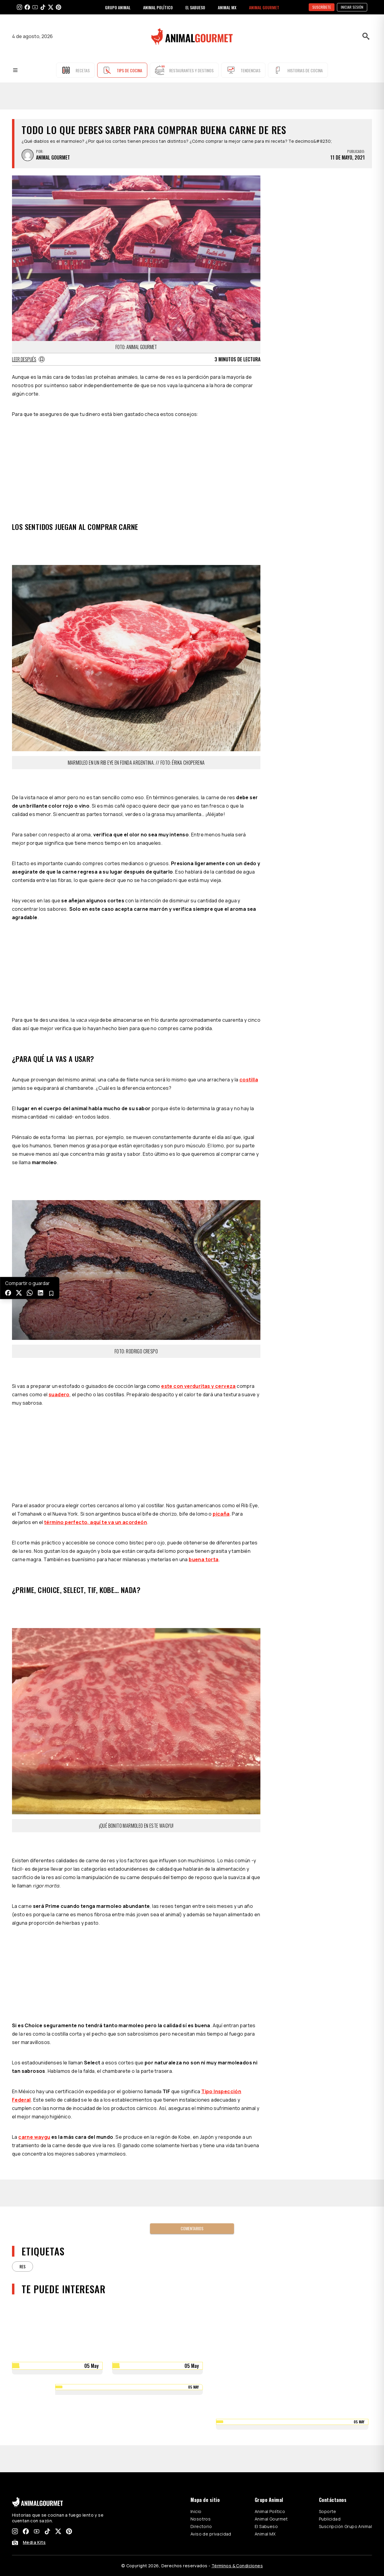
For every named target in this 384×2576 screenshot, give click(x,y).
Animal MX (265, 2534)
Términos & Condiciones (237, 2566)
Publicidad (329, 2519)
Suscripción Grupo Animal (345, 2526)
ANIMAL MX (227, 7)
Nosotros (200, 2519)
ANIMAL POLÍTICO (158, 7)
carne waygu (34, 2137)
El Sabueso (266, 2526)
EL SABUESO (195, 7)
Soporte (327, 2511)
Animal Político (270, 2511)
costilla (248, 1079)
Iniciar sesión (352, 7)
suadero (59, 1394)
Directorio (201, 2526)
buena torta (203, 1559)
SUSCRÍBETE (321, 7)
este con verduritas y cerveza (198, 1386)
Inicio (196, 2511)
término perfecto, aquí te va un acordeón (95, 1522)
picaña (221, 1514)
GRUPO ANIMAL (117, 7)
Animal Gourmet (271, 2519)
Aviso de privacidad (210, 2534)
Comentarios (192, 2228)
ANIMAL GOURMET (264, 7)
